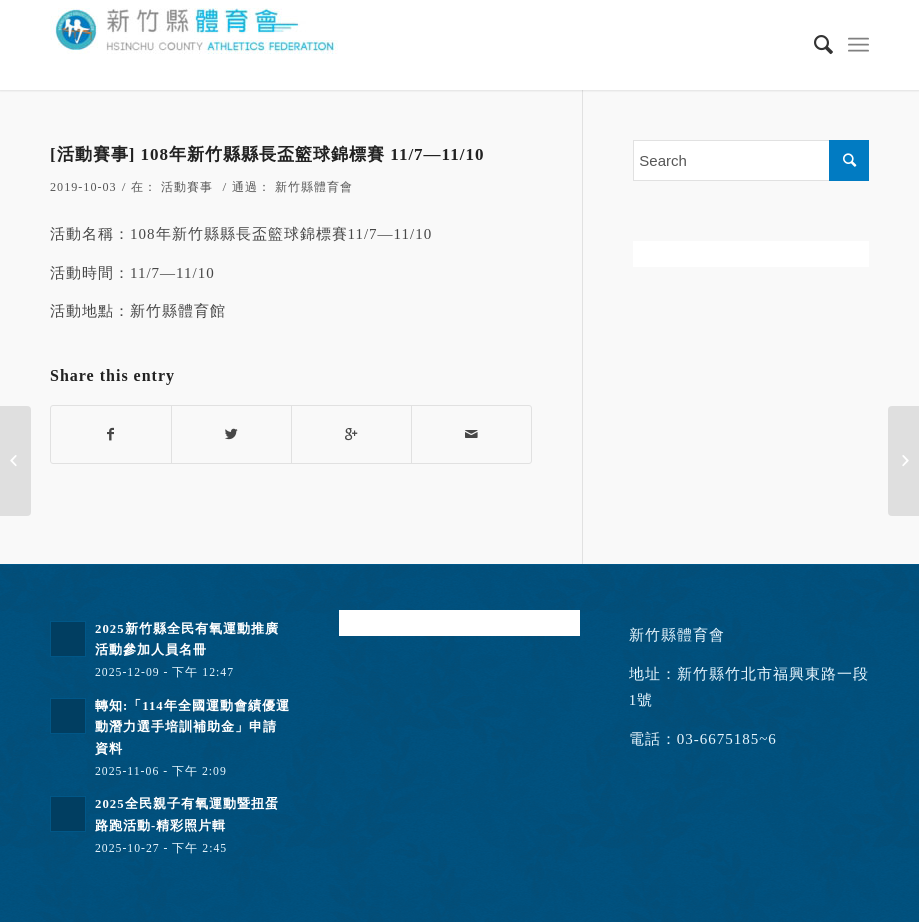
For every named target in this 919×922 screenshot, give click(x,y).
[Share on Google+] (351, 434)
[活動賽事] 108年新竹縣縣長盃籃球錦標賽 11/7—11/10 (267, 154)
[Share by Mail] (471, 434)
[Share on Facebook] (111, 434)
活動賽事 (187, 187)
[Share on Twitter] (231, 434)
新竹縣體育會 (314, 187)
